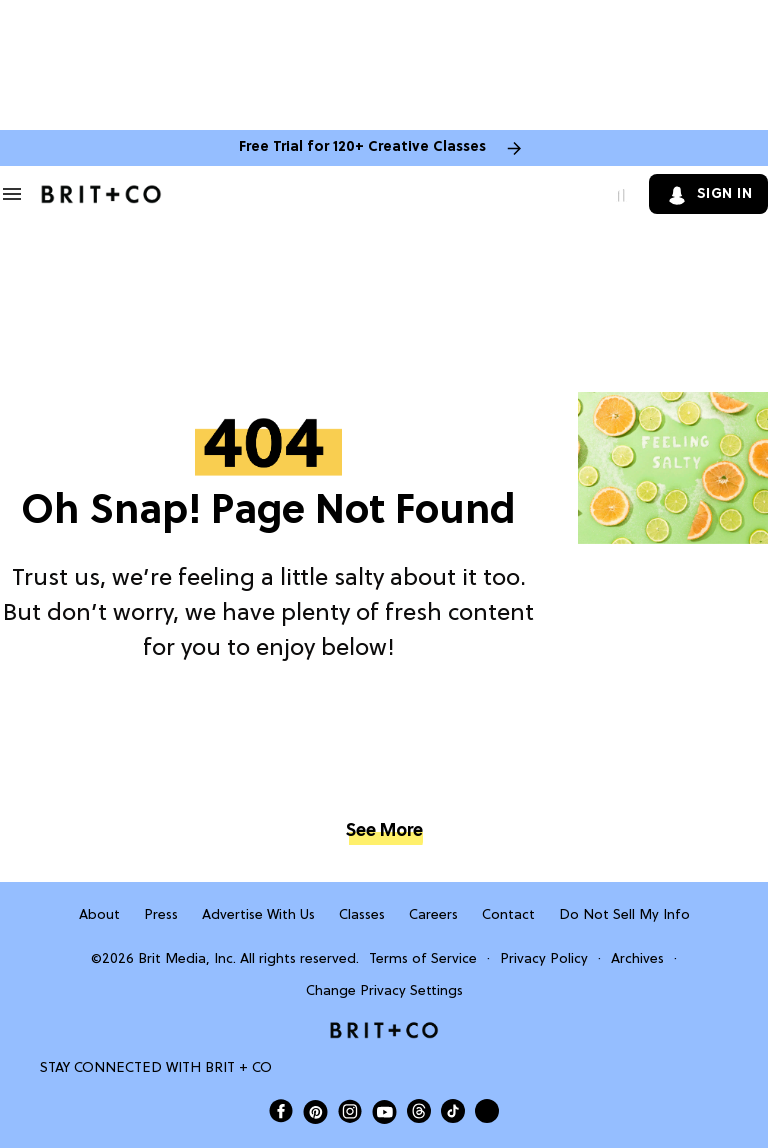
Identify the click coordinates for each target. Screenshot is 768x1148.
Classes (362, 915)
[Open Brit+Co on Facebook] (281, 1111)
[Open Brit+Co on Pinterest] (315, 1111)
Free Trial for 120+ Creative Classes (362, 147)
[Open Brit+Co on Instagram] (350, 1111)
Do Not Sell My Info (624, 915)
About (99, 915)
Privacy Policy (544, 959)
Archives (637, 959)
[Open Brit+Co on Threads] (419, 1111)
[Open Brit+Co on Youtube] (384, 1111)
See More (384, 831)
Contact (508, 915)
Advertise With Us (258, 915)
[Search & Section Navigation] (12, 194)
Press (161, 915)
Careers (433, 915)
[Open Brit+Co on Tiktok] (453, 1111)
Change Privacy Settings (384, 991)
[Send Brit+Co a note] (487, 1111)
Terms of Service (423, 959)
